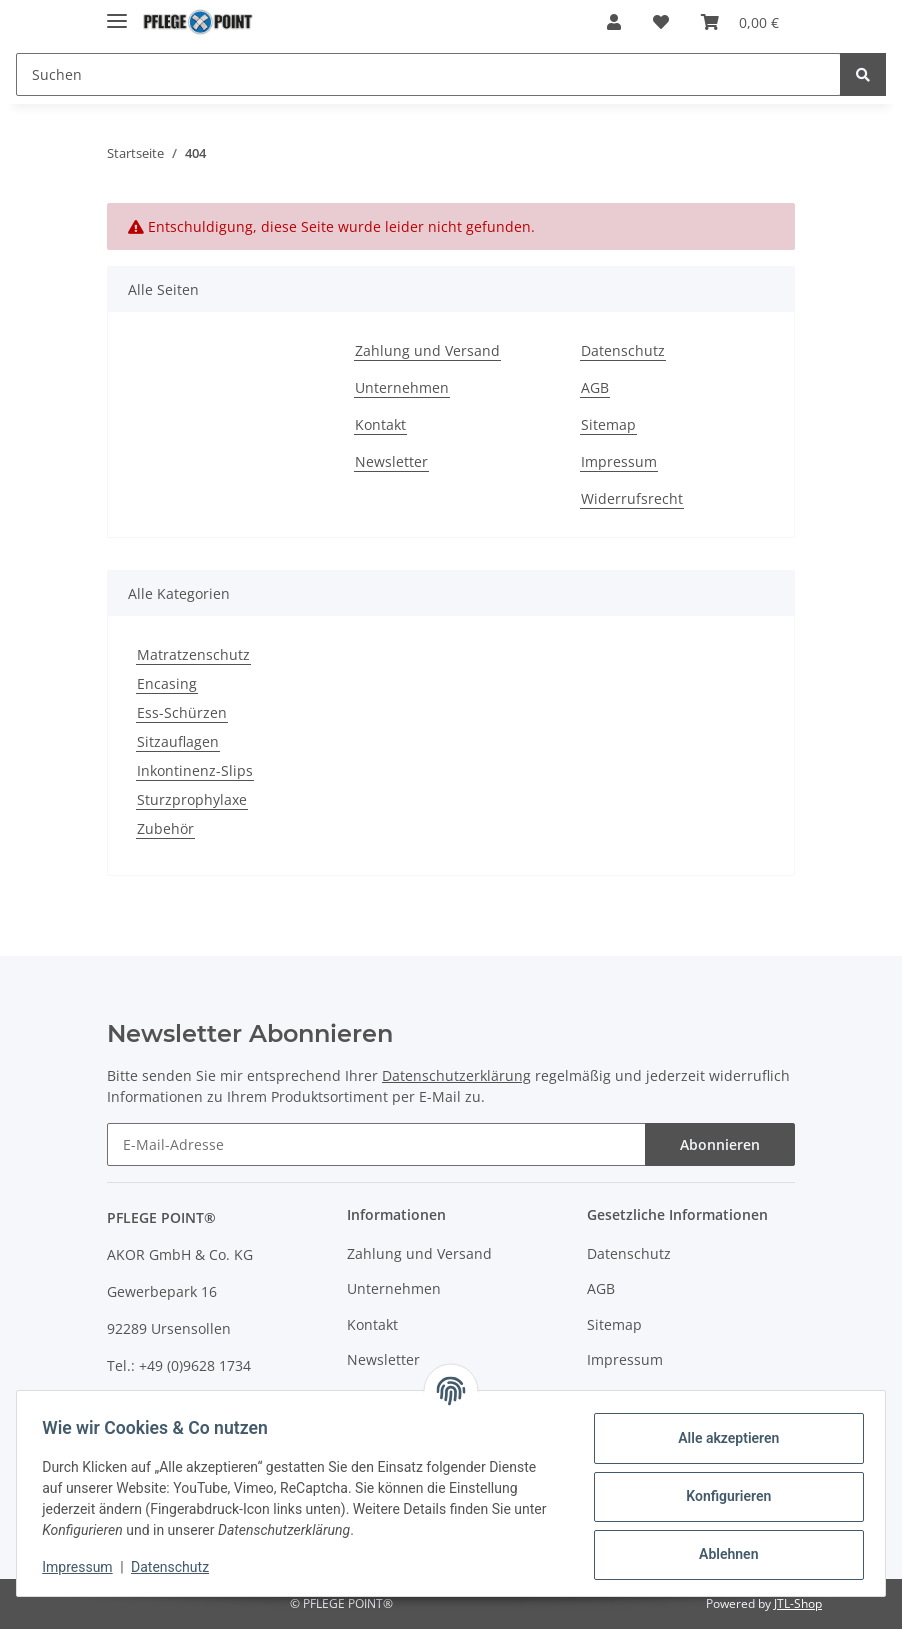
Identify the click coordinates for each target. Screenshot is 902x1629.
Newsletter (391, 461)
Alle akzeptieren (721, 1438)
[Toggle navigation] (117, 12)
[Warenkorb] (740, 22)
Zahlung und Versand (427, 350)
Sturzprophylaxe (192, 799)
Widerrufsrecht (632, 498)
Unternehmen (402, 387)
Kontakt (380, 424)
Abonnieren (720, 1144)
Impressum (619, 461)
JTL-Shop (798, 1603)
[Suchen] (428, 74)
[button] (614, 22)
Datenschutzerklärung (456, 1075)
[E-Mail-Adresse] (376, 1144)
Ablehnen (721, 1554)
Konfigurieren (721, 1496)
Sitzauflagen (178, 741)
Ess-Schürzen (182, 712)
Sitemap (608, 424)
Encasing (167, 683)
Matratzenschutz (193, 654)
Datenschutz (623, 350)
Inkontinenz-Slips (195, 770)
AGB (595, 387)
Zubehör (165, 828)
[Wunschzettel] (661, 22)
